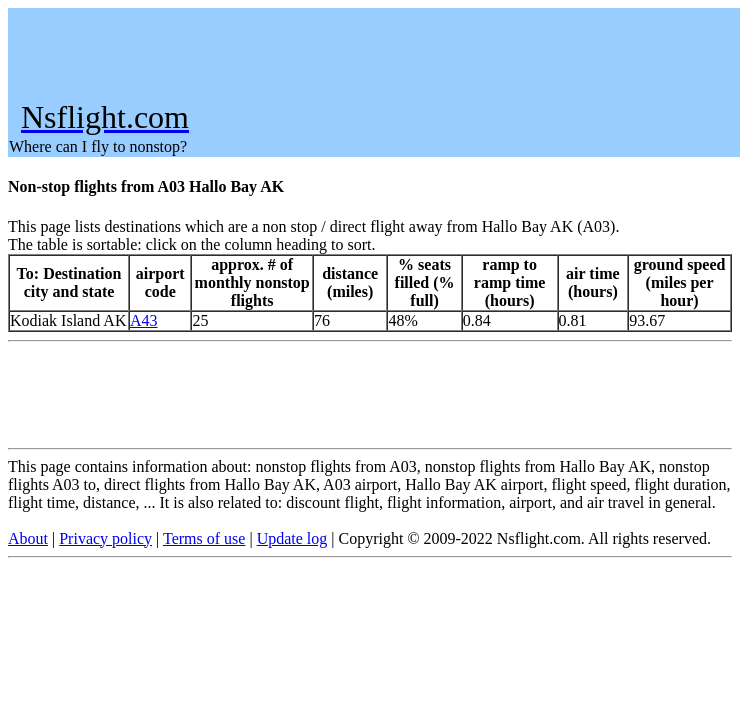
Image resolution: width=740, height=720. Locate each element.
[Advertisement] (373, 54)
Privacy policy (105, 538)
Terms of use (204, 538)
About (28, 538)
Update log (292, 538)
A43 (144, 320)
